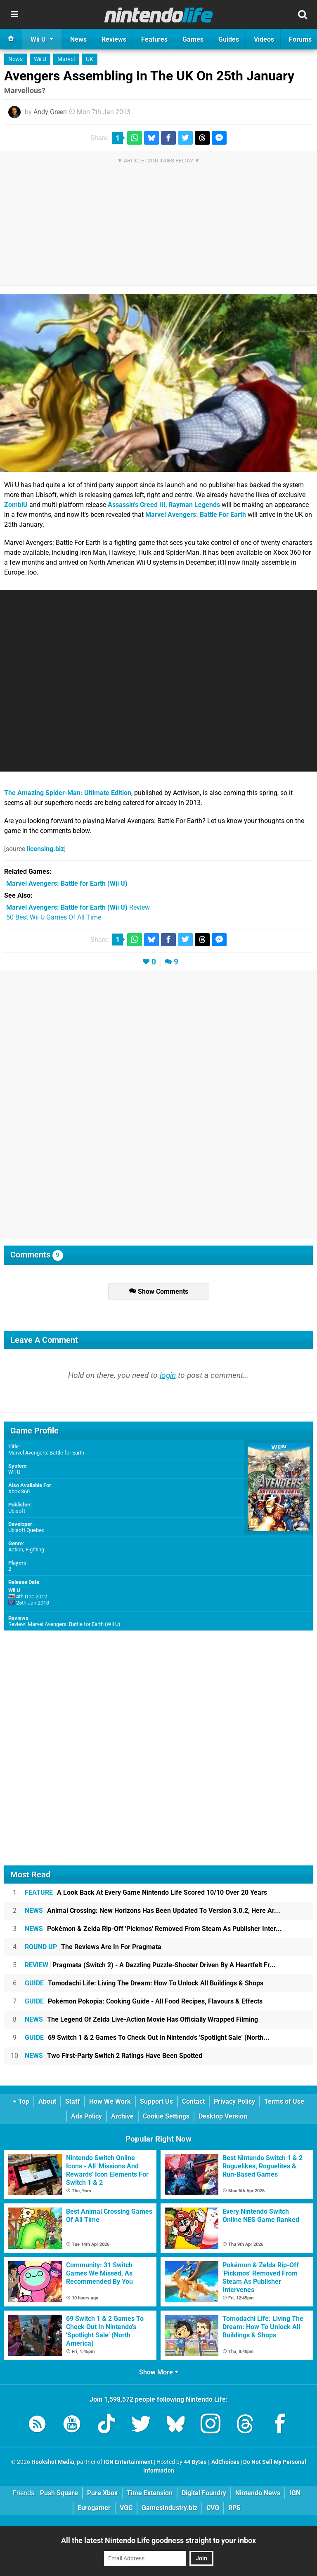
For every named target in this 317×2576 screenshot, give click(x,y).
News (15, 59)
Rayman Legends (194, 505)
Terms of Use (284, 2101)
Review (78, 907)
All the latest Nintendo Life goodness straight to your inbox (158, 2540)
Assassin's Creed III (137, 505)
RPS (234, 2508)
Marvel (66, 59)
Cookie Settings (166, 2116)
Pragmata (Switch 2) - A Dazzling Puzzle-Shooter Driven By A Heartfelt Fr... (150, 1965)
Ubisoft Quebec (26, 1530)
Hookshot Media (52, 2462)
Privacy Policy (234, 2101)
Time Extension (150, 2493)
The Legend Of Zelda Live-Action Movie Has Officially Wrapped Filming (141, 2019)
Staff (72, 2101)
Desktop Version (223, 2116)
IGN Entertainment (128, 2462)
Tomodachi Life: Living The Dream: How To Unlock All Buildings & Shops (144, 1983)
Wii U (40, 59)
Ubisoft (16, 1511)
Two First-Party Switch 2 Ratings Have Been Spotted (113, 2056)
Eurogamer (94, 2508)
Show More (158, 2372)
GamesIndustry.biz (169, 2508)
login (168, 1375)
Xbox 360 (19, 1491)
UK (89, 59)
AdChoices (224, 2462)
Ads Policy (86, 2116)
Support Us (156, 2101)
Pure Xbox (102, 2493)
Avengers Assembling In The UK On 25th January (149, 76)
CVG (212, 2508)
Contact (193, 2101)
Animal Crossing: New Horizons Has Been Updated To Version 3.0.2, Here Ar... (152, 1910)
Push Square (59, 2493)
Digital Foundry (204, 2493)
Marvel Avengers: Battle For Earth (195, 514)
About (47, 2101)
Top (21, 2101)
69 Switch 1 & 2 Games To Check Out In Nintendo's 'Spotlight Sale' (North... (147, 2037)
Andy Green (50, 112)
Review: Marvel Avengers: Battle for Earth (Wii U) (64, 1624)
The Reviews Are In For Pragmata (93, 1947)
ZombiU (16, 505)
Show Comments (158, 1291)
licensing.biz (45, 849)
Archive (122, 2116)
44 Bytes (195, 2462)
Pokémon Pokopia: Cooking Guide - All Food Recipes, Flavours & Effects (144, 2001)
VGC (126, 2508)
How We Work (110, 2101)
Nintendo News (257, 2493)
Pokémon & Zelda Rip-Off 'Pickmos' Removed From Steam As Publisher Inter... (153, 1929)
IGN (294, 2493)
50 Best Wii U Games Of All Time (53, 917)
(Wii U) (67, 883)
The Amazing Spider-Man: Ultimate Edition (67, 793)
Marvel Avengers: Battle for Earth (46, 1453)
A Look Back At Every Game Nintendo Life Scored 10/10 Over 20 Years (146, 1892)
